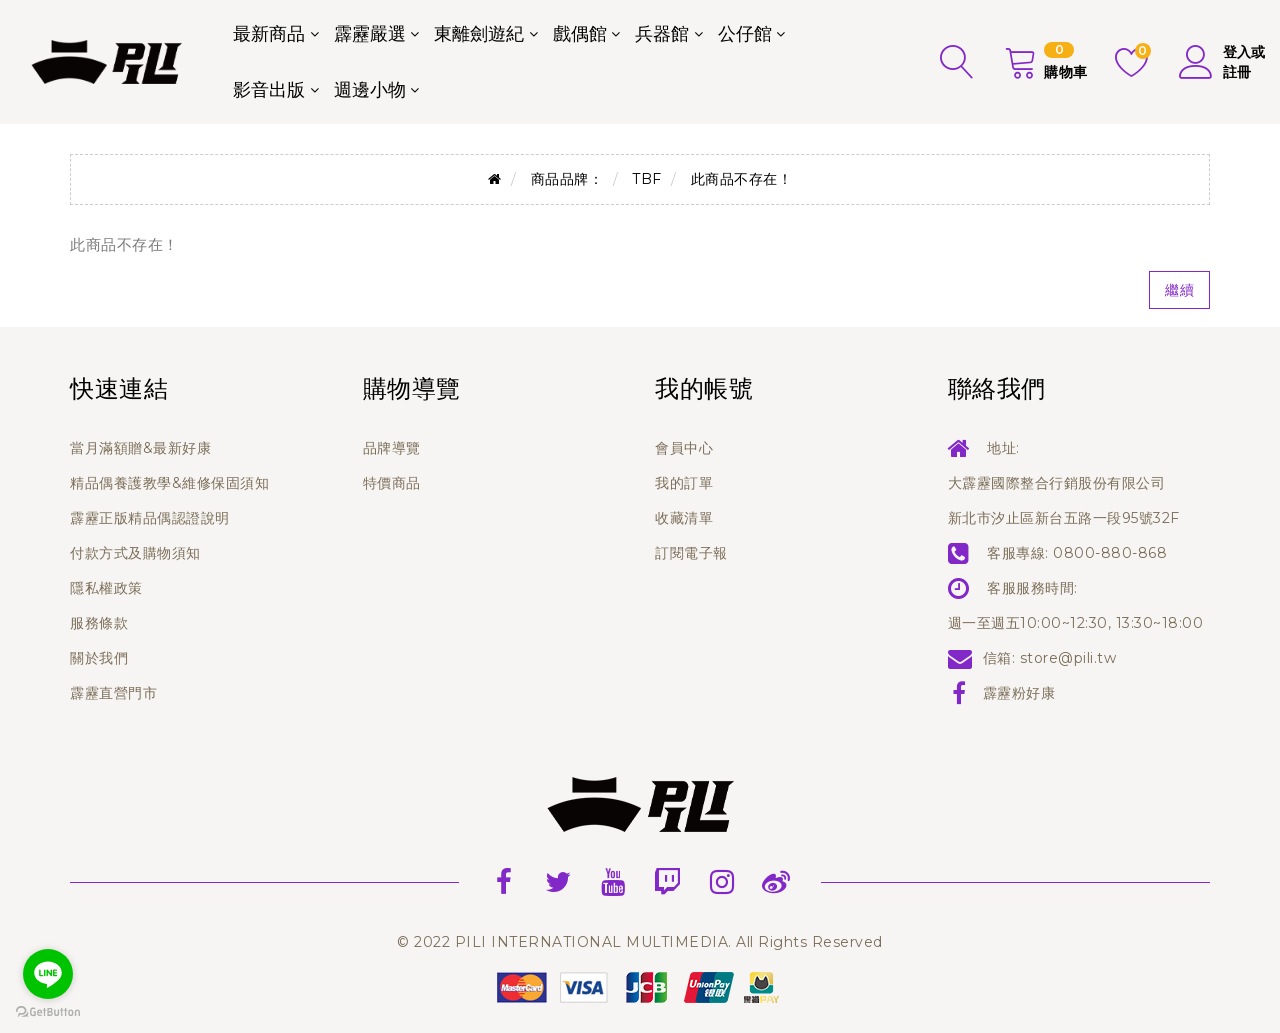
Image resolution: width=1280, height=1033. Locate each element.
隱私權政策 (106, 588)
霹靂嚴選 (370, 34)
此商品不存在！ (742, 179)
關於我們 (99, 658)
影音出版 (269, 90)
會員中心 (684, 448)
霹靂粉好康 (1019, 693)
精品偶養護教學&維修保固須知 (169, 483)
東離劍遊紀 (479, 34)
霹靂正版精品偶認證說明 (150, 518)
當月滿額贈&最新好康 (140, 448)
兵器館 (662, 34)
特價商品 (392, 483)
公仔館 (745, 34)
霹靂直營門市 (113, 693)
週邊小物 (370, 90)
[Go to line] (48, 974)
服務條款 (99, 623)
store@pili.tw (1068, 658)
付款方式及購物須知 (135, 553)
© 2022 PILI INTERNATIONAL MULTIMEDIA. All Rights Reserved (640, 942)
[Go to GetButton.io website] (48, 1012)
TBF (647, 179)
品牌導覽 (392, 448)
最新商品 (269, 34)
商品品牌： (567, 179)
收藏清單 (684, 518)
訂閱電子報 (691, 553)
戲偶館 (580, 34)
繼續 (1179, 290)
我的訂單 (684, 483)
